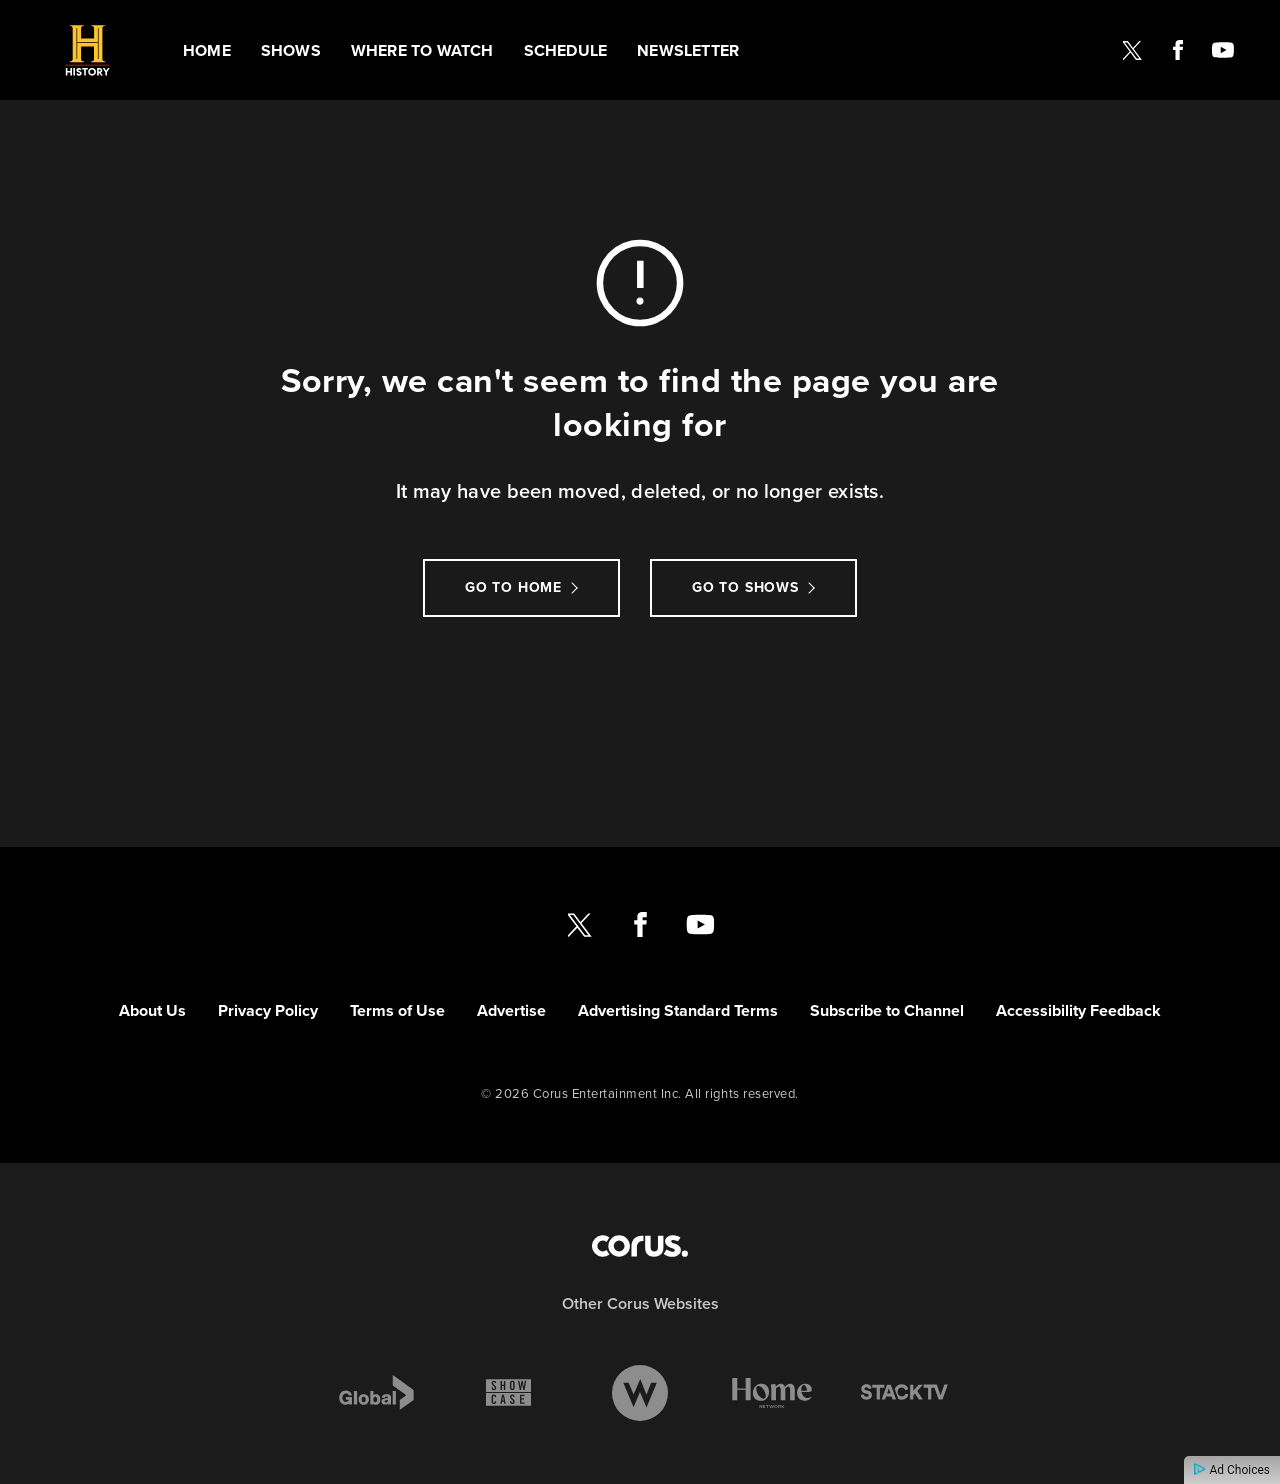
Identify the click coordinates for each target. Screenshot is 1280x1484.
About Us (152, 1010)
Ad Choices (1232, 1470)
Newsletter (688, 50)
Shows (291, 50)
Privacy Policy (268, 1010)
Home (207, 50)
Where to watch (422, 50)
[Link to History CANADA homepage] (87, 50)
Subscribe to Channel (887, 1010)
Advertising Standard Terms (678, 1010)
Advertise (511, 1010)
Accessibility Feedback (1078, 1010)
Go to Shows (745, 587)
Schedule (566, 50)
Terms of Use (397, 1010)
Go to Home (513, 587)
